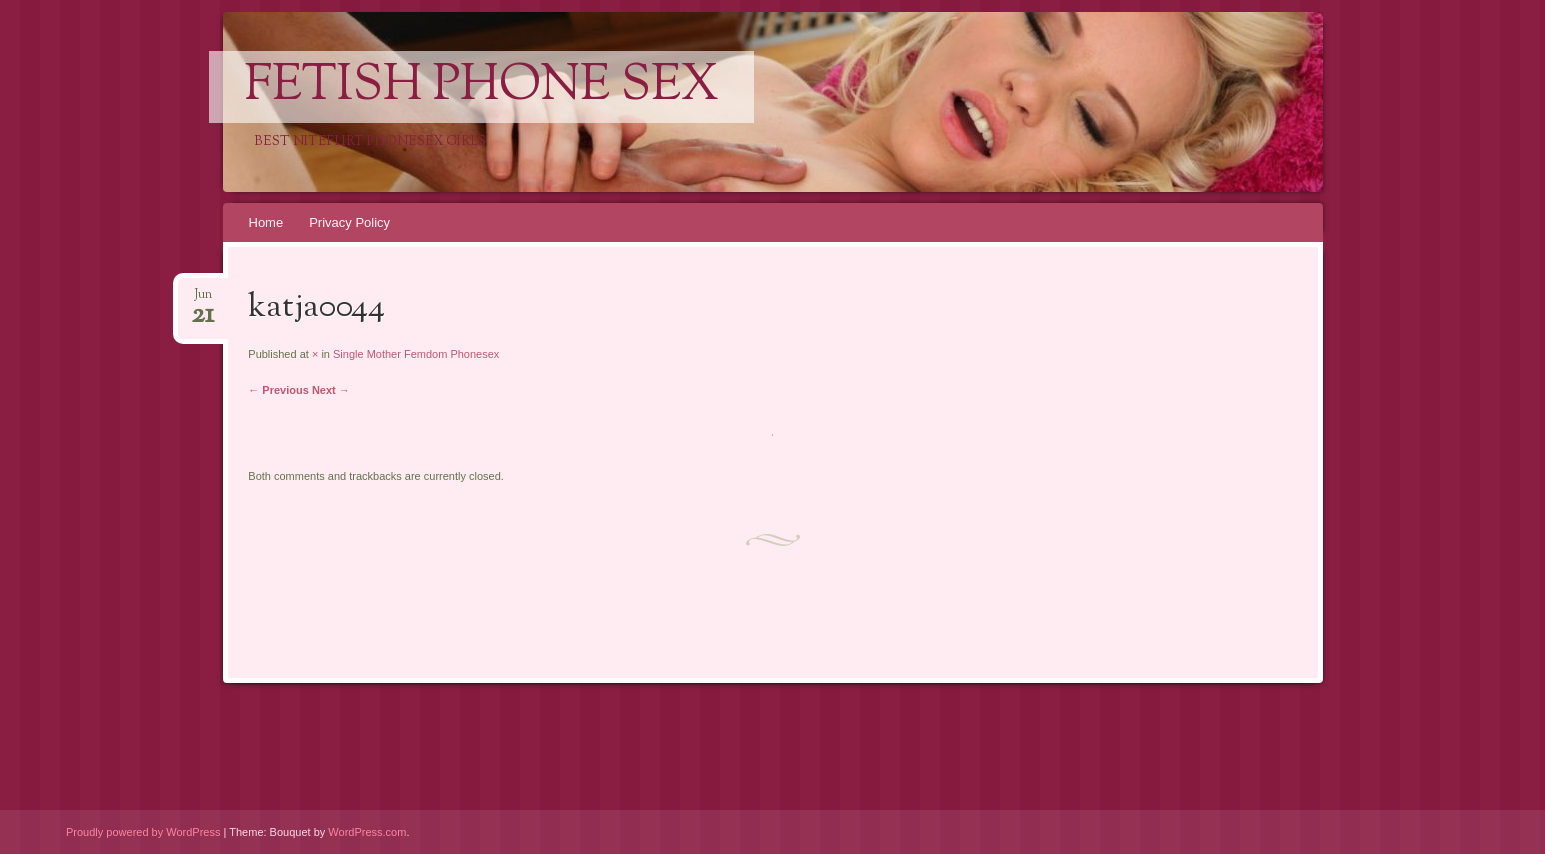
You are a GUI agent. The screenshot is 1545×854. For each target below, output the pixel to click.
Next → (331, 390)
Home (266, 222)
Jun (202, 300)
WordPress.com (367, 832)
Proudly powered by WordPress (143, 832)
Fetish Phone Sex (481, 87)
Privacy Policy (349, 222)
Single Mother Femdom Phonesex (416, 354)
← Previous (278, 390)
